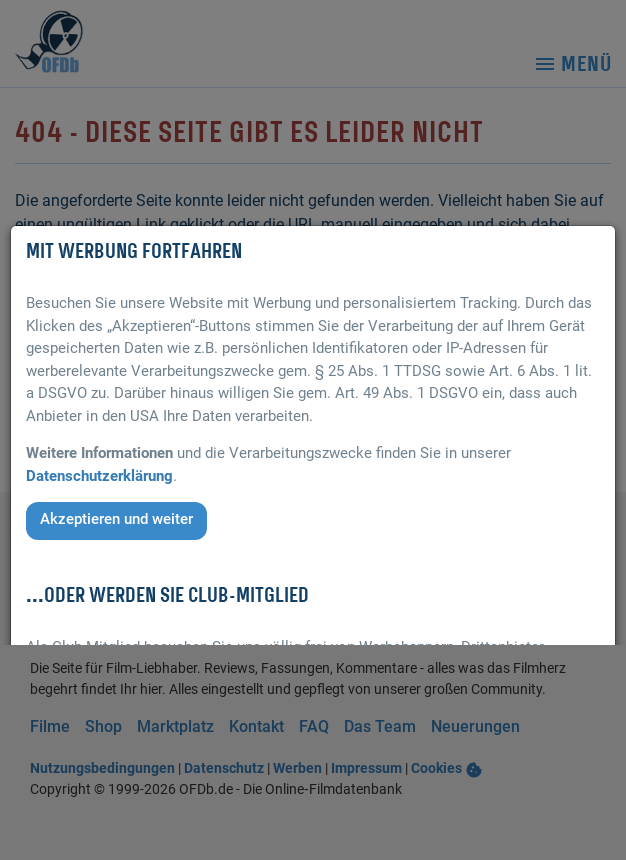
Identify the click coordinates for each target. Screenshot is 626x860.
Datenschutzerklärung (99, 476)
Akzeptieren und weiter (116, 519)
